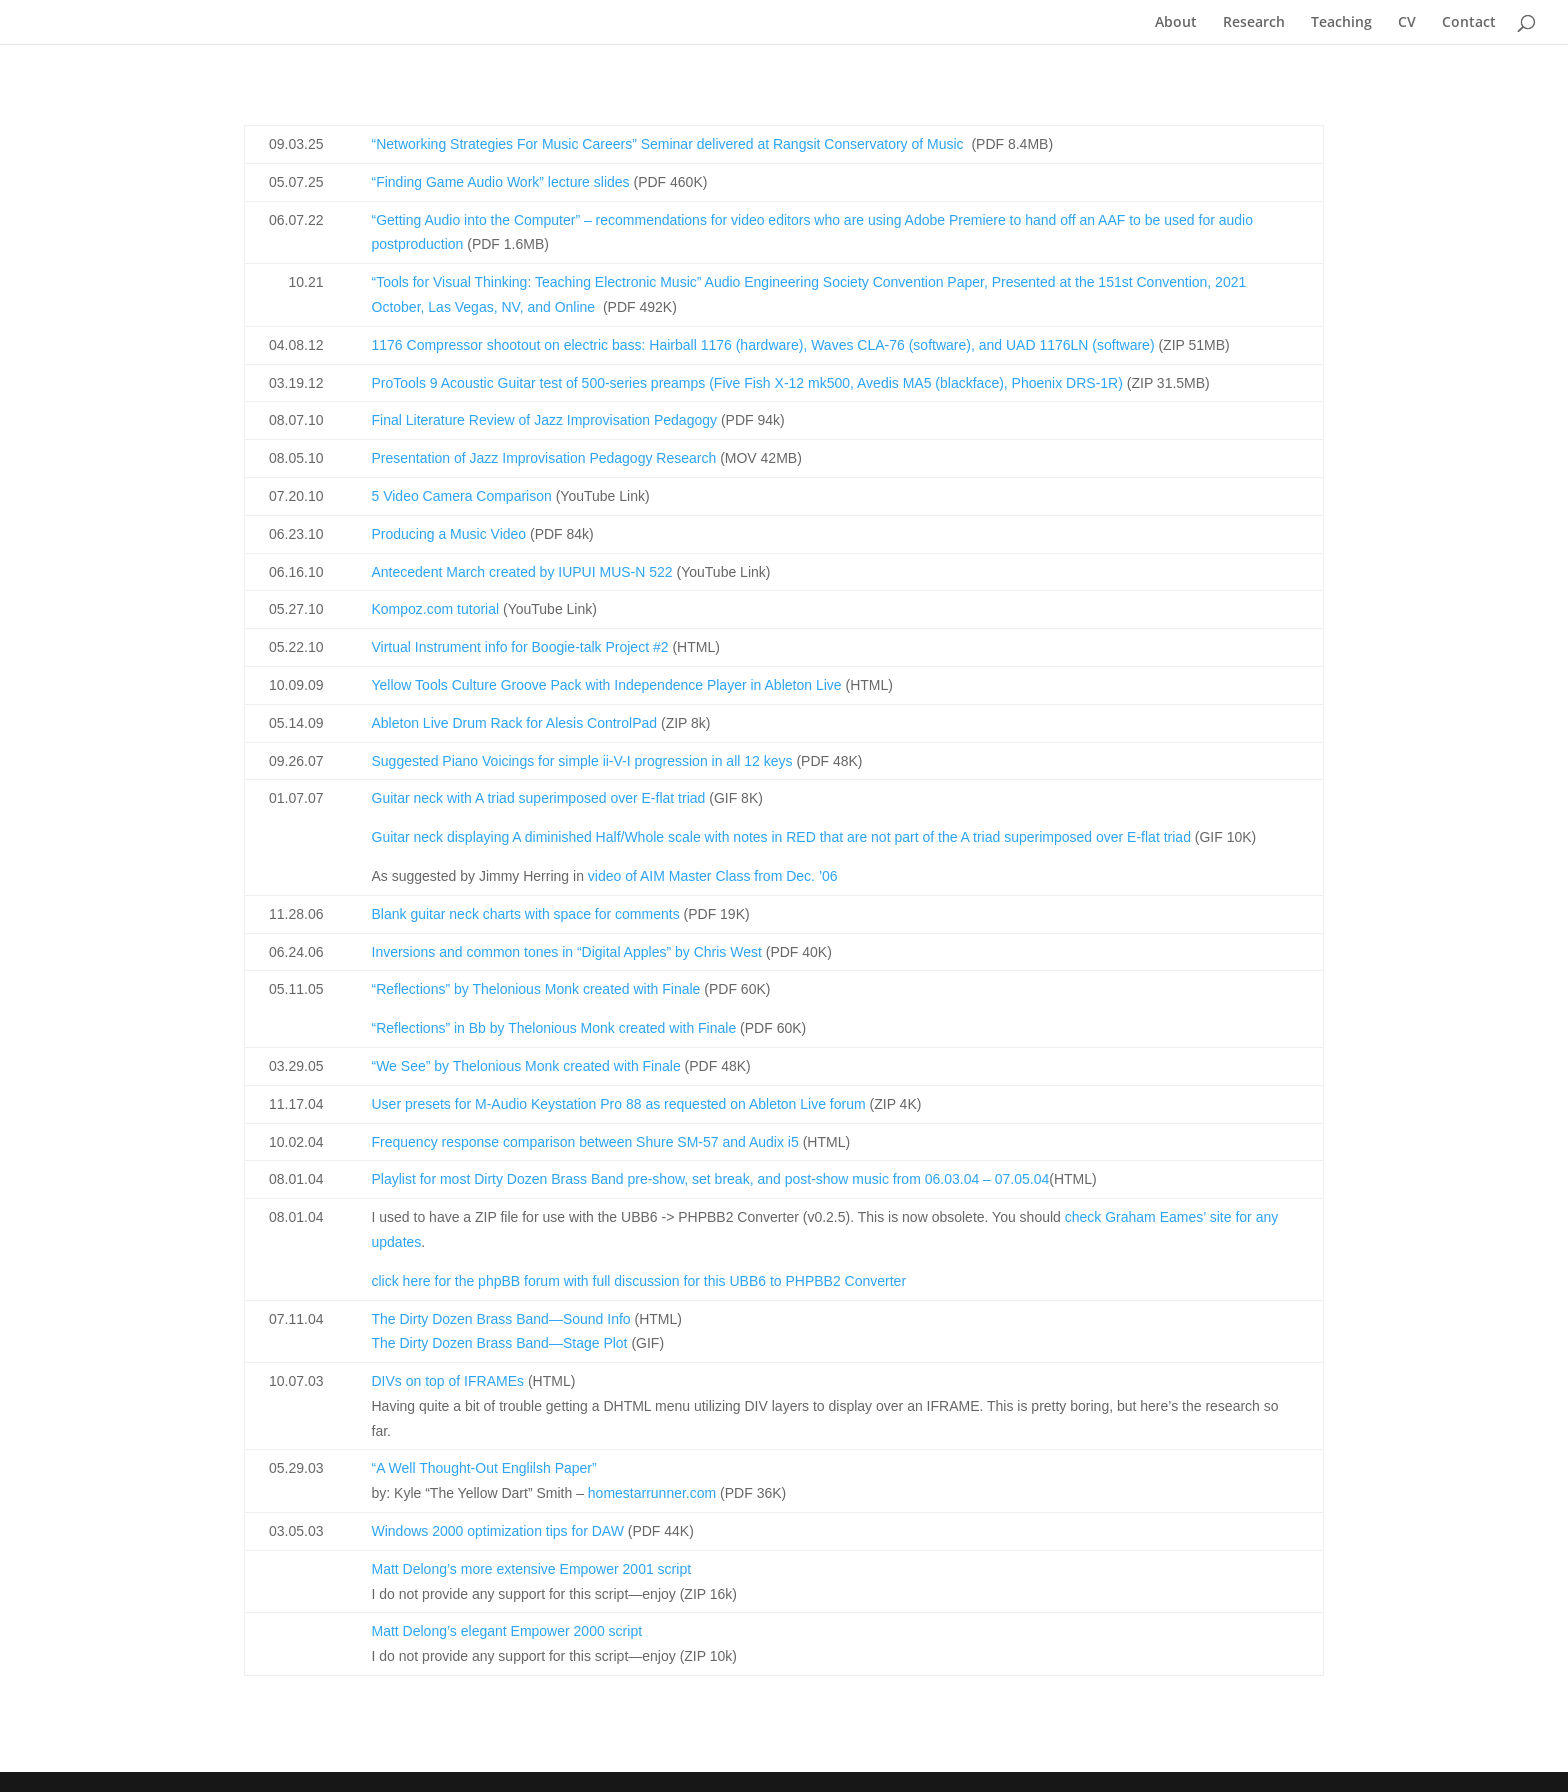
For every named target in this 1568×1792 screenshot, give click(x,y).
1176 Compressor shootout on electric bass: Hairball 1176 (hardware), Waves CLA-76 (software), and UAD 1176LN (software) (763, 345)
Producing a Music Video (449, 534)
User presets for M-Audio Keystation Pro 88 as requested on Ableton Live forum (619, 1104)
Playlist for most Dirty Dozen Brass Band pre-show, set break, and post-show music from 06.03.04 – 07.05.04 (711, 1179)
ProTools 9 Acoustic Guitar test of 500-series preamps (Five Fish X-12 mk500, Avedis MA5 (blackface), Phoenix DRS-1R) (747, 383)
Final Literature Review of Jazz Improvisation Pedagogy (545, 420)
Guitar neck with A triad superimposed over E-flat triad (539, 798)
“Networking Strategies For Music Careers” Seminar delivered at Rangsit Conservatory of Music (668, 144)
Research (1254, 23)
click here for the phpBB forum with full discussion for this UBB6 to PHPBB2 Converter (639, 1281)
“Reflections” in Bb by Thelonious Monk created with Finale (554, 1028)
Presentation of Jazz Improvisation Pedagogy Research (544, 458)
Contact (1469, 23)
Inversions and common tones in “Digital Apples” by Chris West (567, 952)
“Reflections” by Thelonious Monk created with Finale (536, 989)
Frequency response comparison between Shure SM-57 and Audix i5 (585, 1142)
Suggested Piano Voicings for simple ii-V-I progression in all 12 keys (582, 761)
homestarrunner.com (652, 1493)
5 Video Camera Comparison (462, 496)
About (1176, 23)
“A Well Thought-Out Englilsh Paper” (484, 1468)
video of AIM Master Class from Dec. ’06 (713, 876)
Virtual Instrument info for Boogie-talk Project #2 (520, 647)
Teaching (1341, 23)
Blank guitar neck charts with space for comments (526, 914)
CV (1407, 23)
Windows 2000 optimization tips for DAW (498, 1531)
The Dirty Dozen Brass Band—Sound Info (501, 1319)
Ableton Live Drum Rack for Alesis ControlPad (515, 723)
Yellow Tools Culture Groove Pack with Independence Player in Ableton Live (607, 685)
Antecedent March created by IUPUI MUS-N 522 (522, 572)
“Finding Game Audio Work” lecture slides (501, 182)
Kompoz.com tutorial (436, 609)
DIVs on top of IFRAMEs (448, 1381)
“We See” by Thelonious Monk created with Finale (526, 1066)
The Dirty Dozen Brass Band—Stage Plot (500, 1343)
